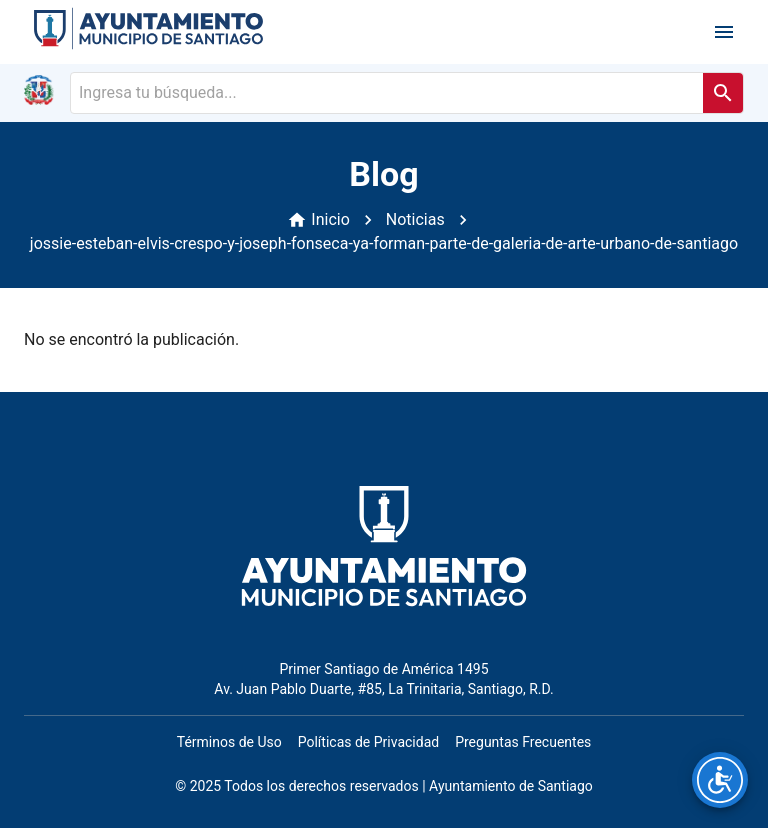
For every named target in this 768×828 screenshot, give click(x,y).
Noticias (415, 219)
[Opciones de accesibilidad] (720, 780)
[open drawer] (724, 32)
